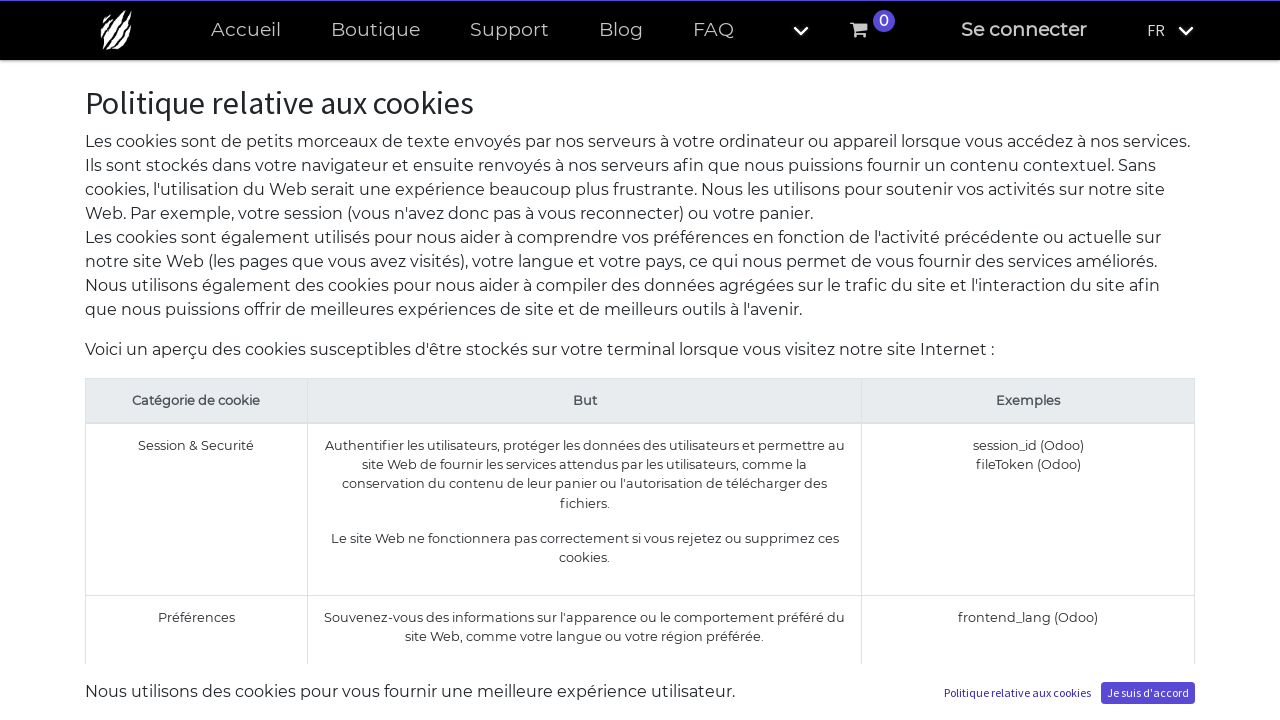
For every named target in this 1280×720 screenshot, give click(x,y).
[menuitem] (246, 30)
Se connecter (1024, 29)
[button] (784, 30)
